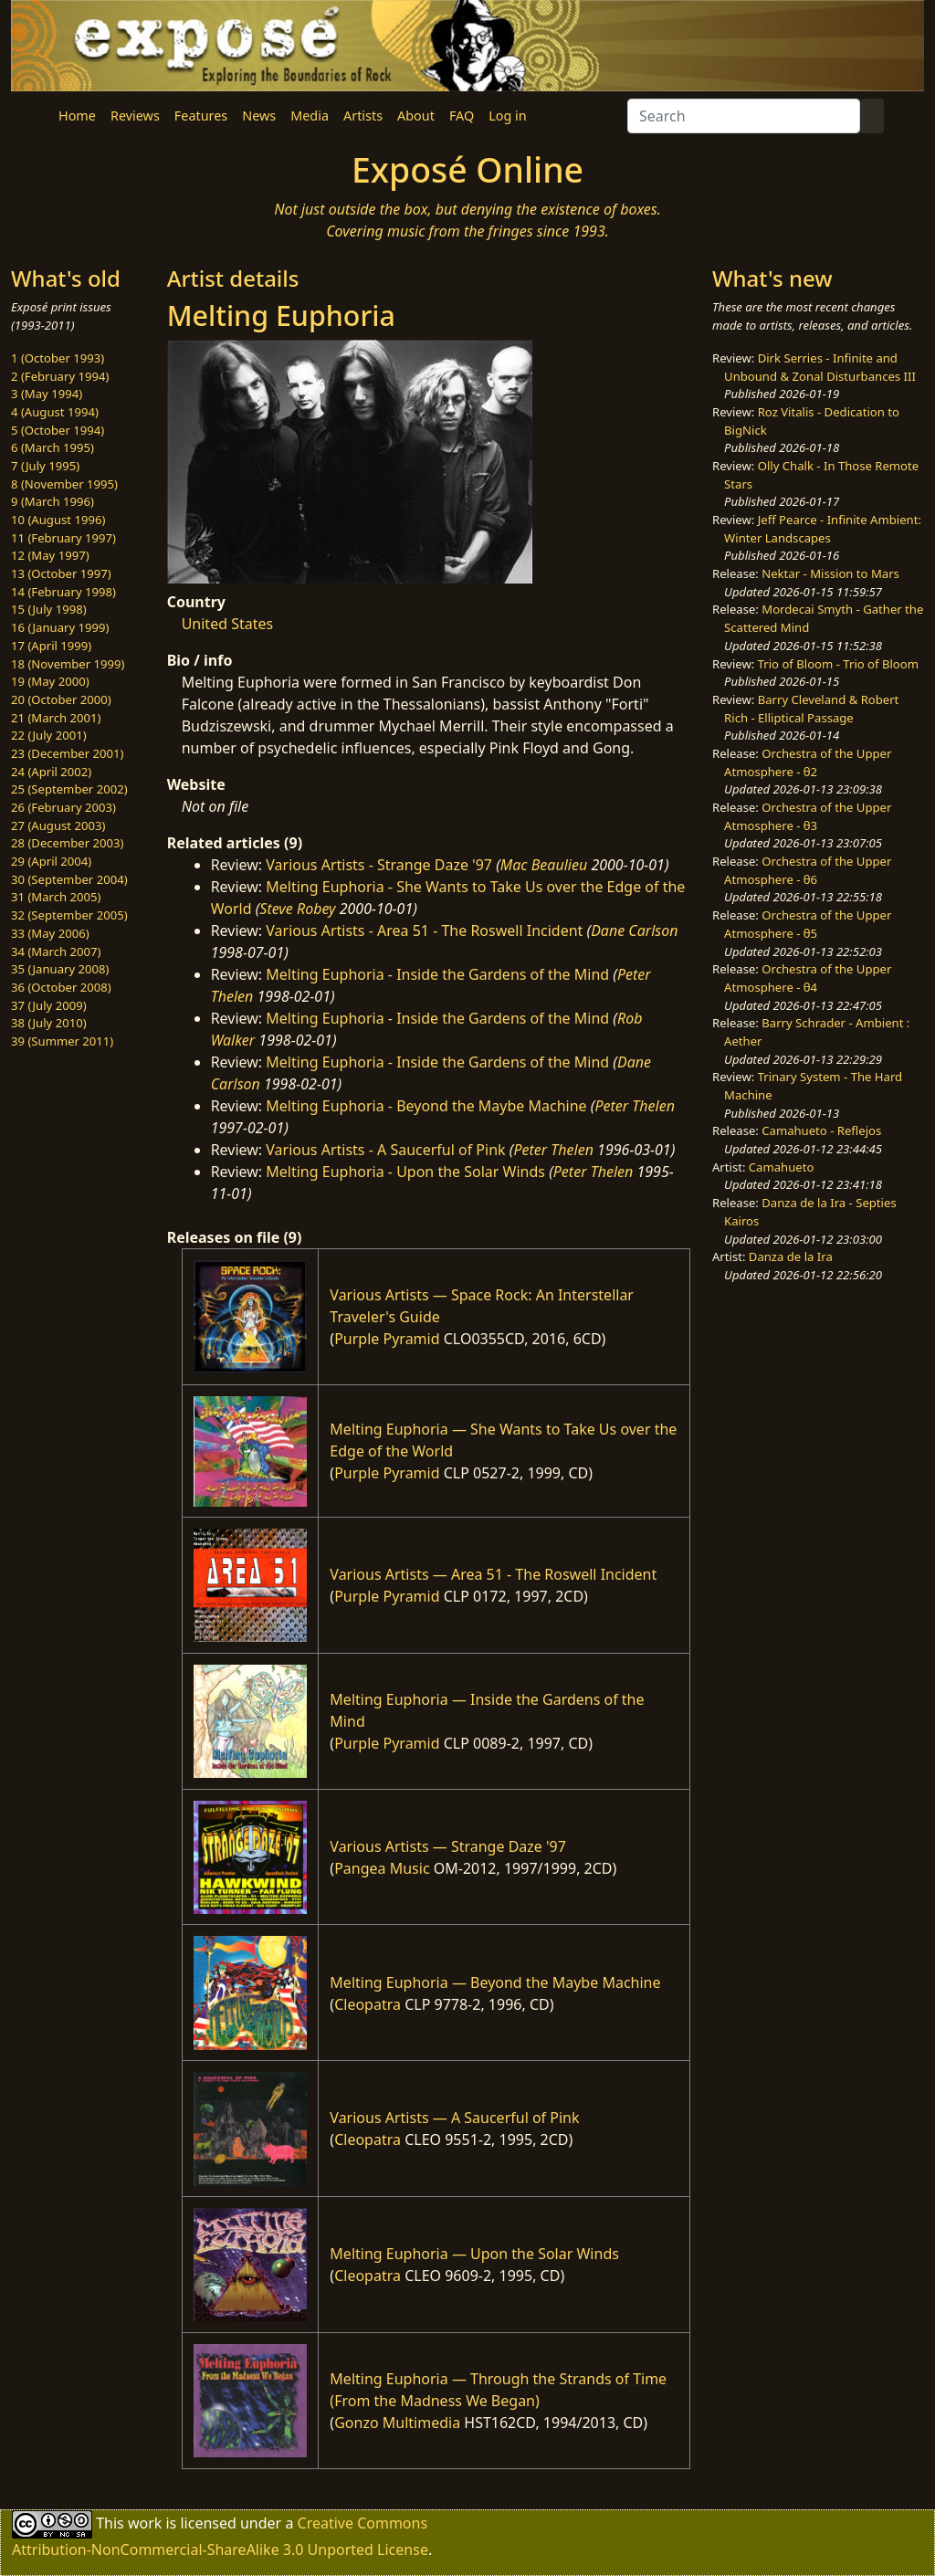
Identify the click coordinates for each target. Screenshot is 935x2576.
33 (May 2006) (50, 933)
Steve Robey (297, 909)
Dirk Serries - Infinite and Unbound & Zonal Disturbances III (820, 367)
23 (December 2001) (67, 753)
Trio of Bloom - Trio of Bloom (838, 664)
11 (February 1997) (63, 538)
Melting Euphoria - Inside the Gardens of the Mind (437, 974)
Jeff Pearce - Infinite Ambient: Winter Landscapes (822, 528)
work (145, 2522)
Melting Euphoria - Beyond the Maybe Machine (426, 1106)
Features (200, 115)
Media (309, 115)
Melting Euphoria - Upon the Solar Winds (405, 1172)
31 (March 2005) (55, 896)
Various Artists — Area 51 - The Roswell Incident (493, 1574)
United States (228, 624)
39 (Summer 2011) (62, 1041)
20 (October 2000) (61, 699)
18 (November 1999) (68, 664)
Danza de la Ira (791, 1256)
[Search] (743, 116)
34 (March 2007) (55, 951)
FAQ (461, 115)
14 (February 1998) (63, 592)
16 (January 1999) (60, 627)
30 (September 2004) (69, 879)
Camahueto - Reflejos (821, 1130)
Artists (363, 115)
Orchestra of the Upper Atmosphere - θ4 (807, 978)
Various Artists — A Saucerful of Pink (454, 2118)
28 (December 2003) (67, 843)
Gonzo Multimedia (397, 2423)
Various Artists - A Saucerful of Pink (385, 1150)
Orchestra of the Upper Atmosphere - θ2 (807, 762)
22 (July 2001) (49, 735)
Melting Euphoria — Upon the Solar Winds (474, 2254)
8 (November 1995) (64, 484)
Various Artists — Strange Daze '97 (448, 1846)
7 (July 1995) (45, 465)
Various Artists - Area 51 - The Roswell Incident (424, 930)
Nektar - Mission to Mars (830, 573)
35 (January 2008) (60, 969)
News (259, 115)
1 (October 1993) (57, 358)
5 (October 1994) (57, 430)
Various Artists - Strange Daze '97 (379, 865)
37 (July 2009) (49, 1005)
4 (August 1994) (55, 412)
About (416, 115)
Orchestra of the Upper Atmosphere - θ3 (807, 816)
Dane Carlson (634, 930)
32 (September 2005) (69, 915)
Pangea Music (381, 1868)
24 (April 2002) (51, 771)
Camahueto (781, 1167)
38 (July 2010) (49, 1023)
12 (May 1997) (50, 555)
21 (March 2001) (55, 718)
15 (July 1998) (49, 609)
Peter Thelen (634, 1106)
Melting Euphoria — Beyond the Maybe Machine (495, 1982)
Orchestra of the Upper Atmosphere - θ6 (807, 870)
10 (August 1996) (58, 519)
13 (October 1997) (61, 573)
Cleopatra (367, 2004)
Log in (507, 115)
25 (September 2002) (69, 789)
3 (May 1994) (46, 393)
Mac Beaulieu (543, 865)
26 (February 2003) (63, 807)
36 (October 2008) (61, 987)
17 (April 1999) (51, 645)
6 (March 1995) (52, 447)
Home (77, 115)
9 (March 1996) (52, 501)
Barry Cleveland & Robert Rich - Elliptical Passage (811, 708)
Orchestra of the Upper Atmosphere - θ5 (807, 924)
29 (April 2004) (51, 861)
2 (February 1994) (60, 376)
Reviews (135, 115)
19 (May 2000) (50, 681)
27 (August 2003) (58, 825)
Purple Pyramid (386, 1339)
